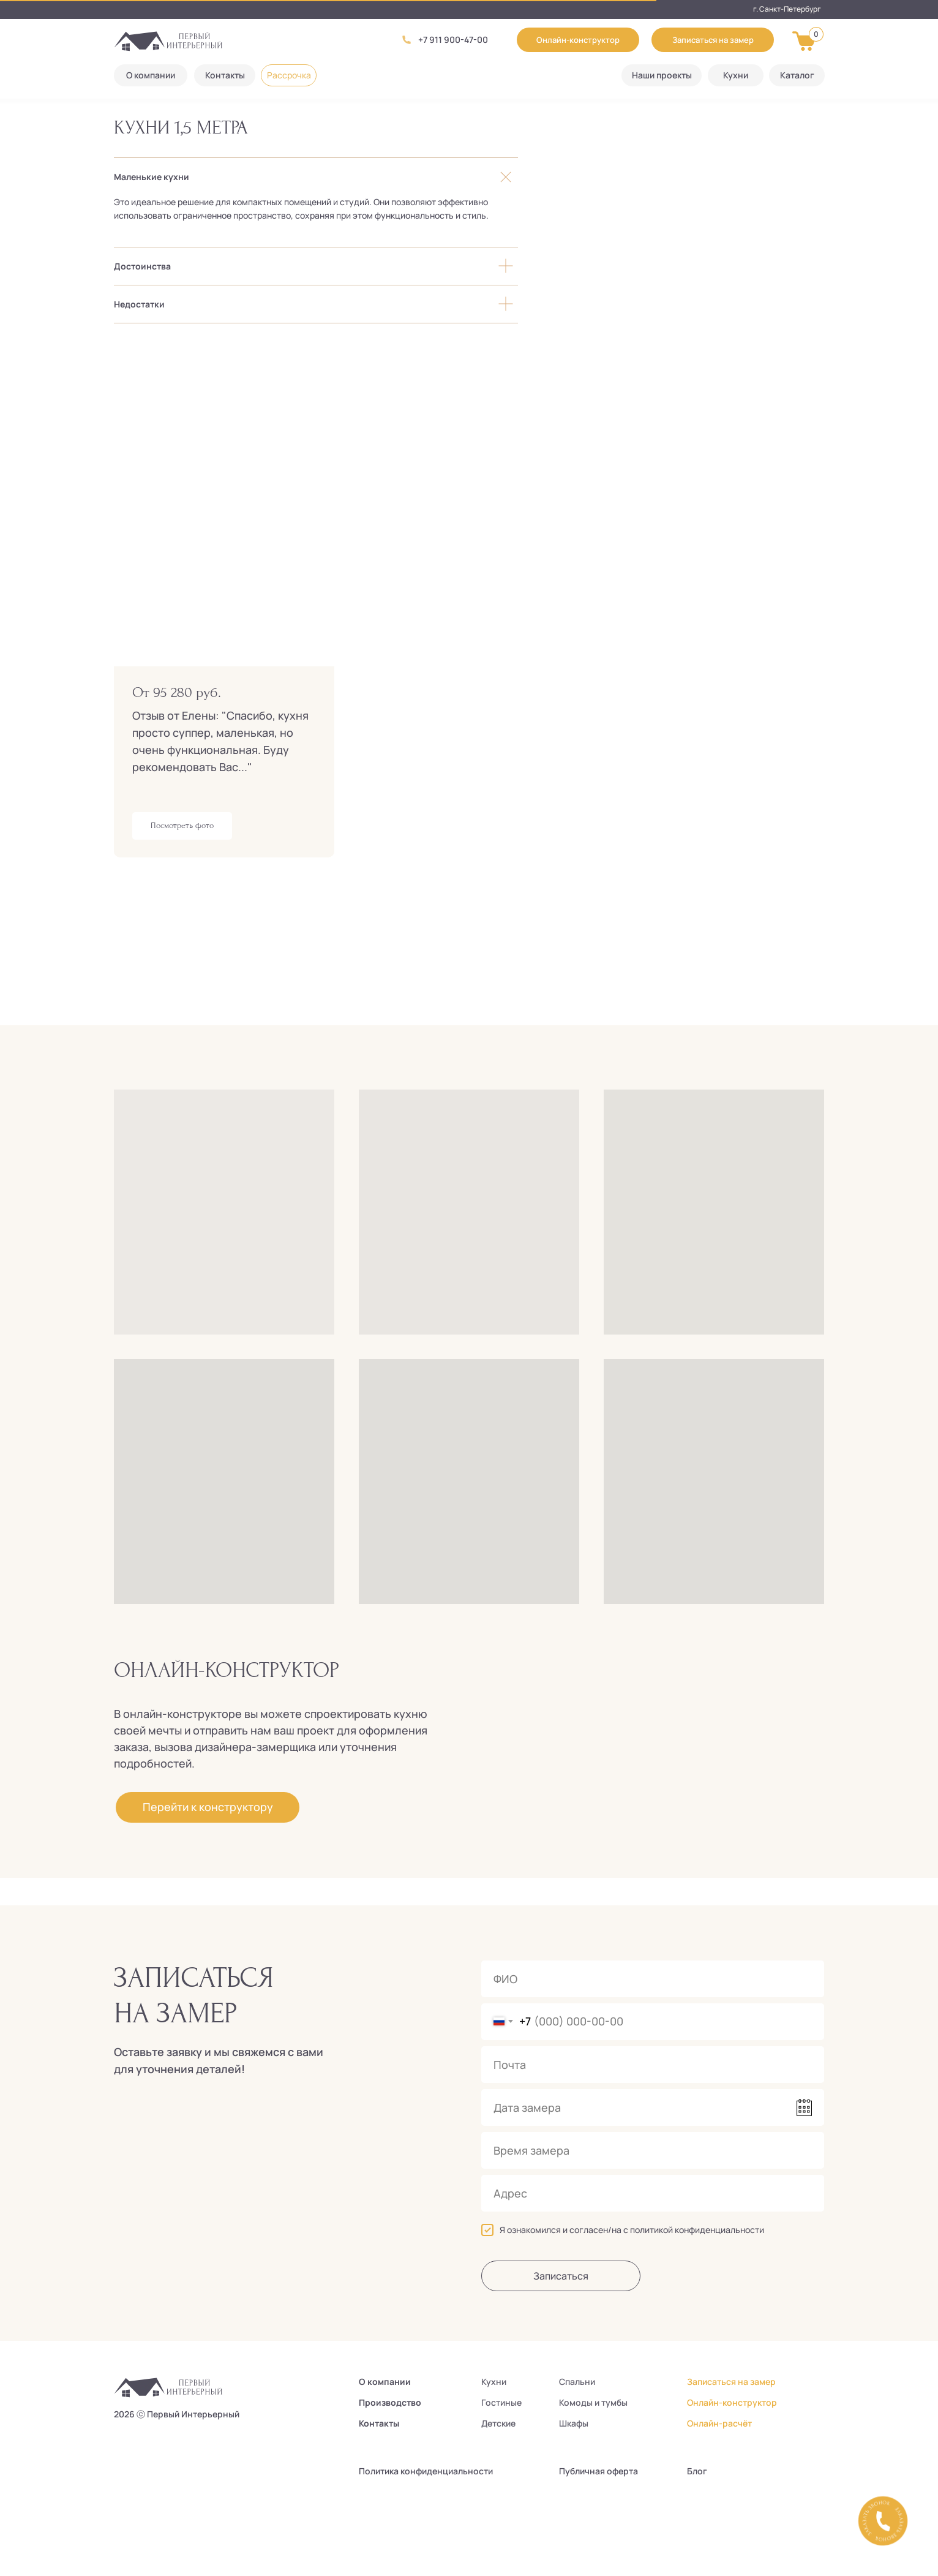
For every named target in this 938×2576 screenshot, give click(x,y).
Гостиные (501, 2402)
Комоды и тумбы (593, 2402)
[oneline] (652, 2193)
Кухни (493, 2381)
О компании (385, 2381)
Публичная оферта (598, 2471)
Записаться (560, 2276)
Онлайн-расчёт (719, 2423)
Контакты (379, 2423)
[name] (652, 1978)
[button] (712, 40)
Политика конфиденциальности (426, 2471)
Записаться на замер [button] (731, 2381)
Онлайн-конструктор (732, 2402)
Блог (697, 2471)
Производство (390, 2402)
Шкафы (573, 2423)
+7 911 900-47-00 (453, 39)
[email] (652, 2064)
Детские (498, 2423)
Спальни (577, 2381)
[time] (652, 2150)
